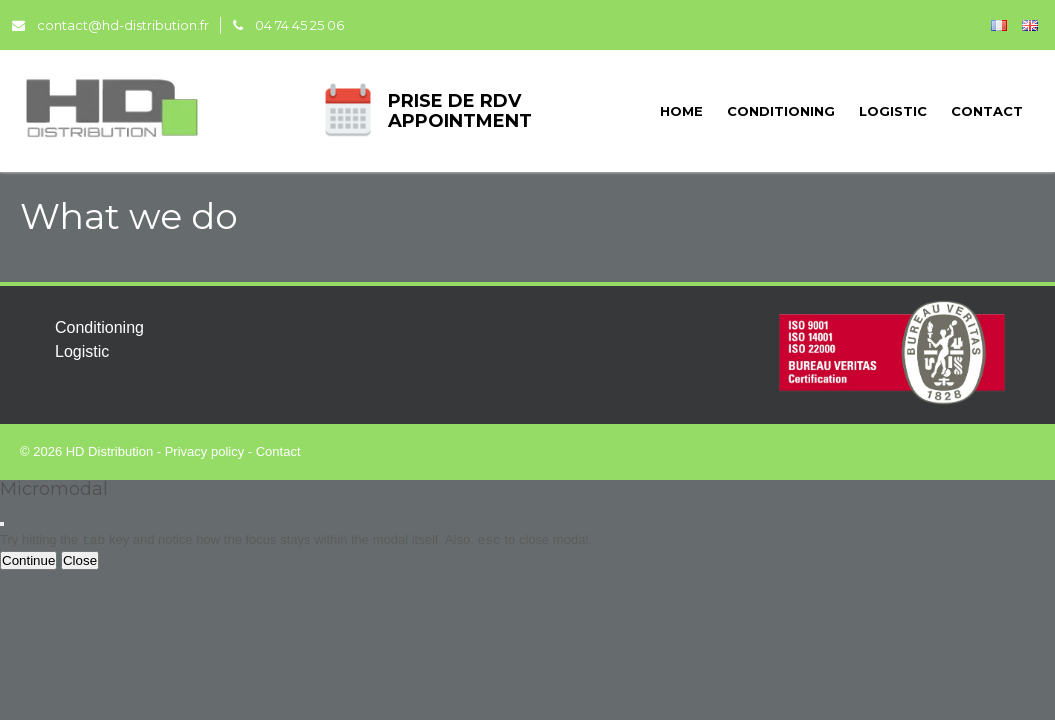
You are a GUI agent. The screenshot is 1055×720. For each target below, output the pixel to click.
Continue (28, 560)
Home (681, 111)
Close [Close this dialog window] (80, 560)
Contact (987, 111)
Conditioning (781, 111)
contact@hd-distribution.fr (110, 25)
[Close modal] (2, 524)
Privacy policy (204, 451)
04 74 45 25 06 (288, 25)
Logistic (893, 111)
